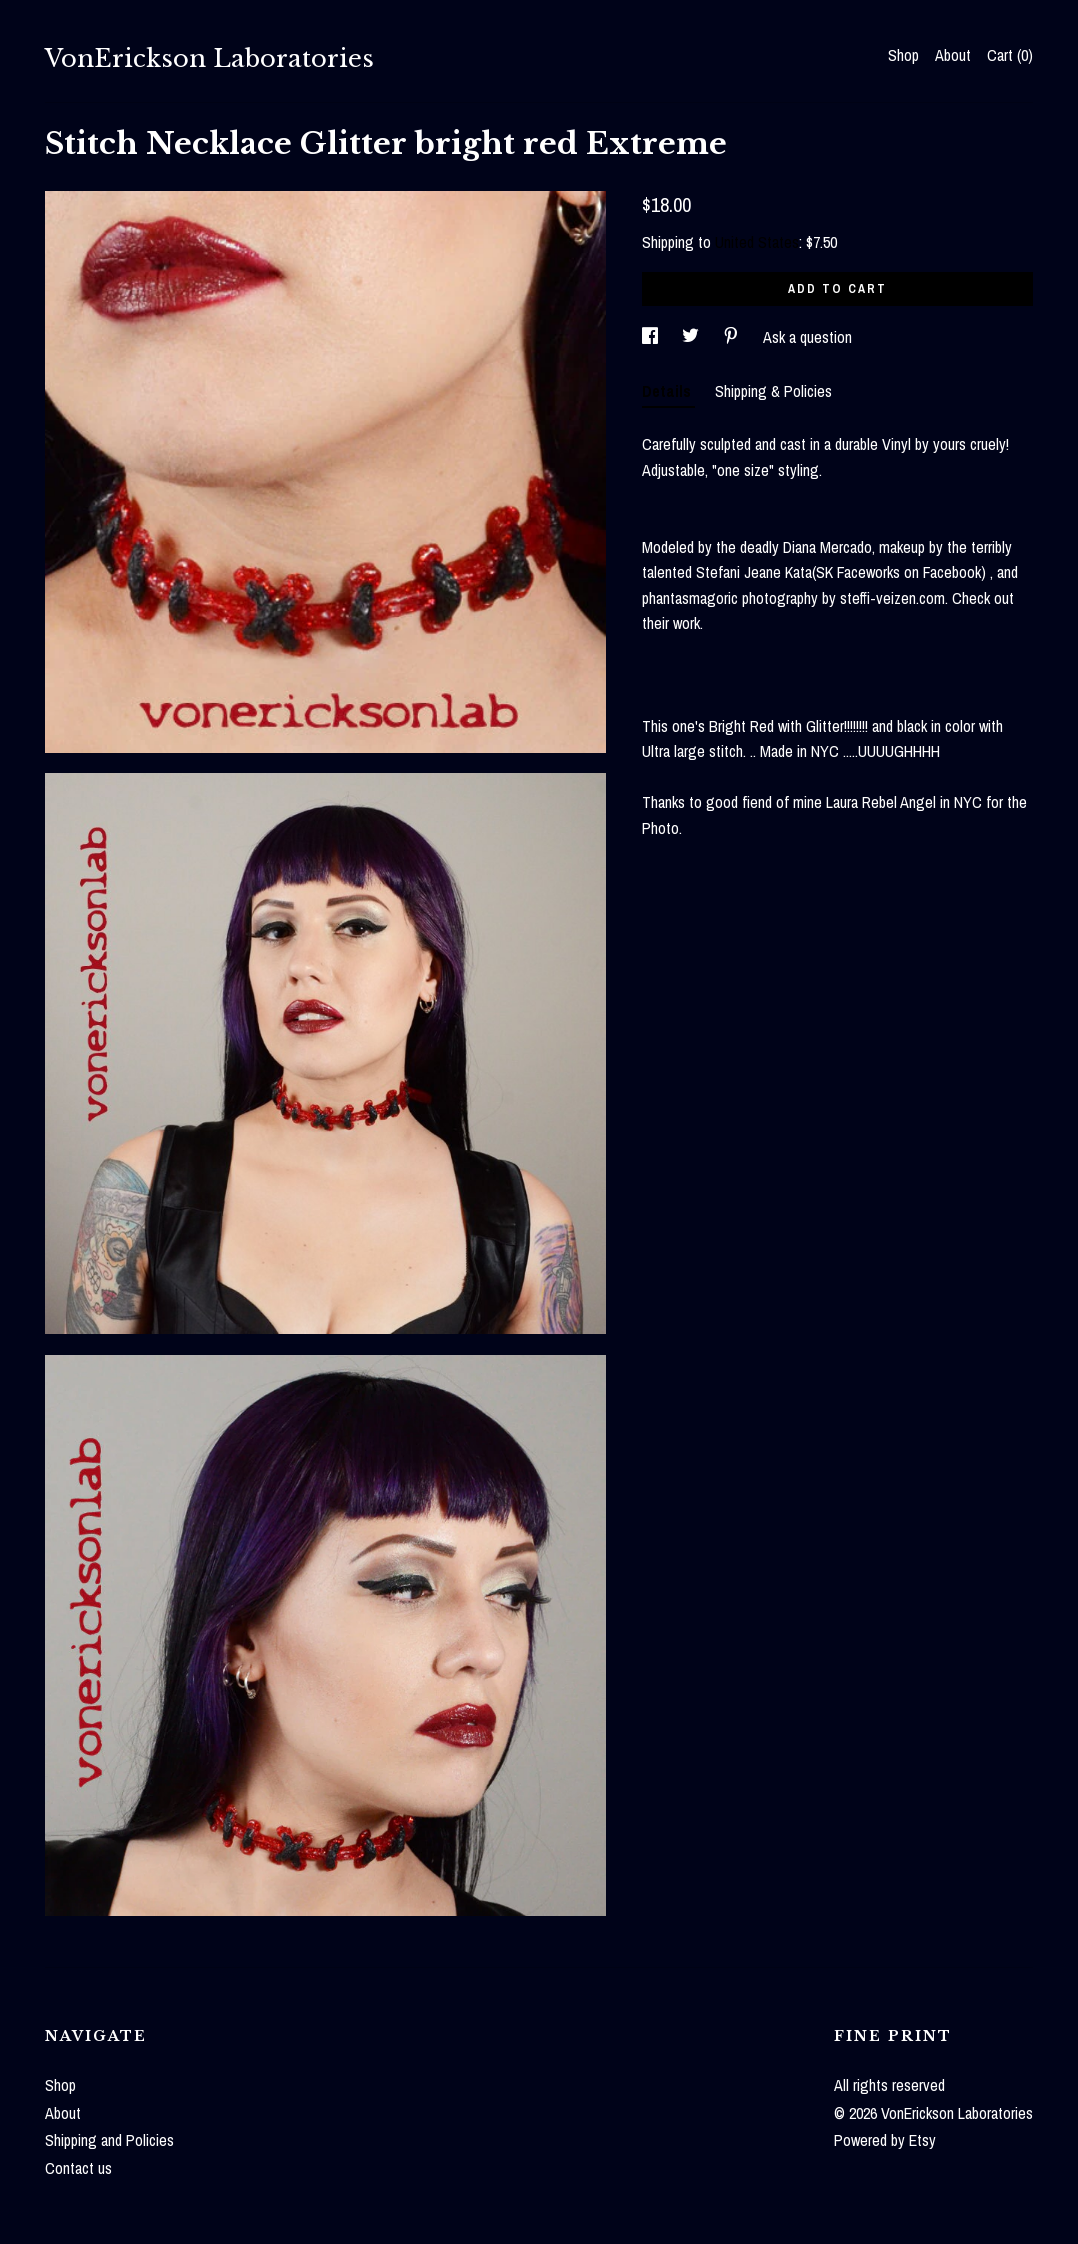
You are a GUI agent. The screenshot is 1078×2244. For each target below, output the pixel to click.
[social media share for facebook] (652, 337)
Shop (903, 55)
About (953, 55)
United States (757, 242)
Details (668, 391)
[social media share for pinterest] (733, 337)
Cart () (1010, 55)
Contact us (78, 2168)
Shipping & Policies (773, 391)
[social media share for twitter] (692, 337)
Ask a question (807, 337)
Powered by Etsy (885, 2140)
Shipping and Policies (109, 2140)
